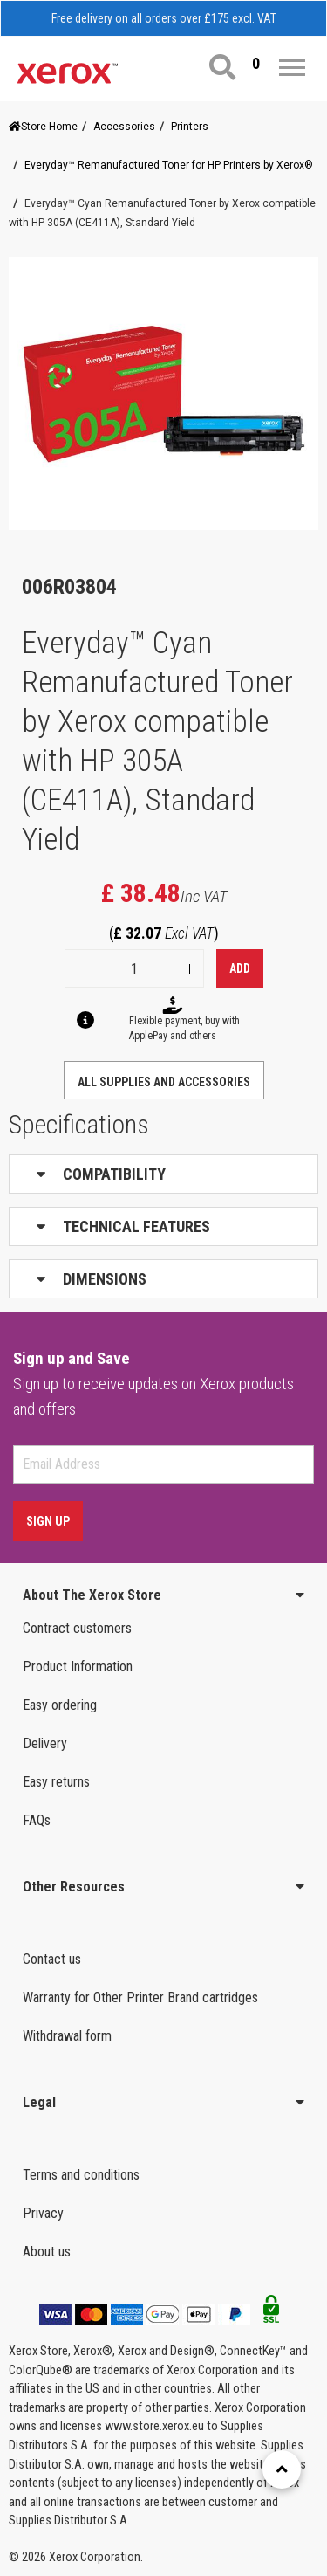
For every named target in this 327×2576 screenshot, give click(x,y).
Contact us (52, 1959)
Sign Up (48, 1521)
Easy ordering (60, 1705)
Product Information (78, 1666)
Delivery (45, 1743)
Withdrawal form (67, 2036)
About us (47, 2251)
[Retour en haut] (281, 2469)
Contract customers (77, 1628)
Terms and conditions (81, 2174)
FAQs (37, 1820)
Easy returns (56, 1782)
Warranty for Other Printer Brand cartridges (140, 1997)
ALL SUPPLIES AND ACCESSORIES (164, 1082)
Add (239, 968)
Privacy (43, 2213)
